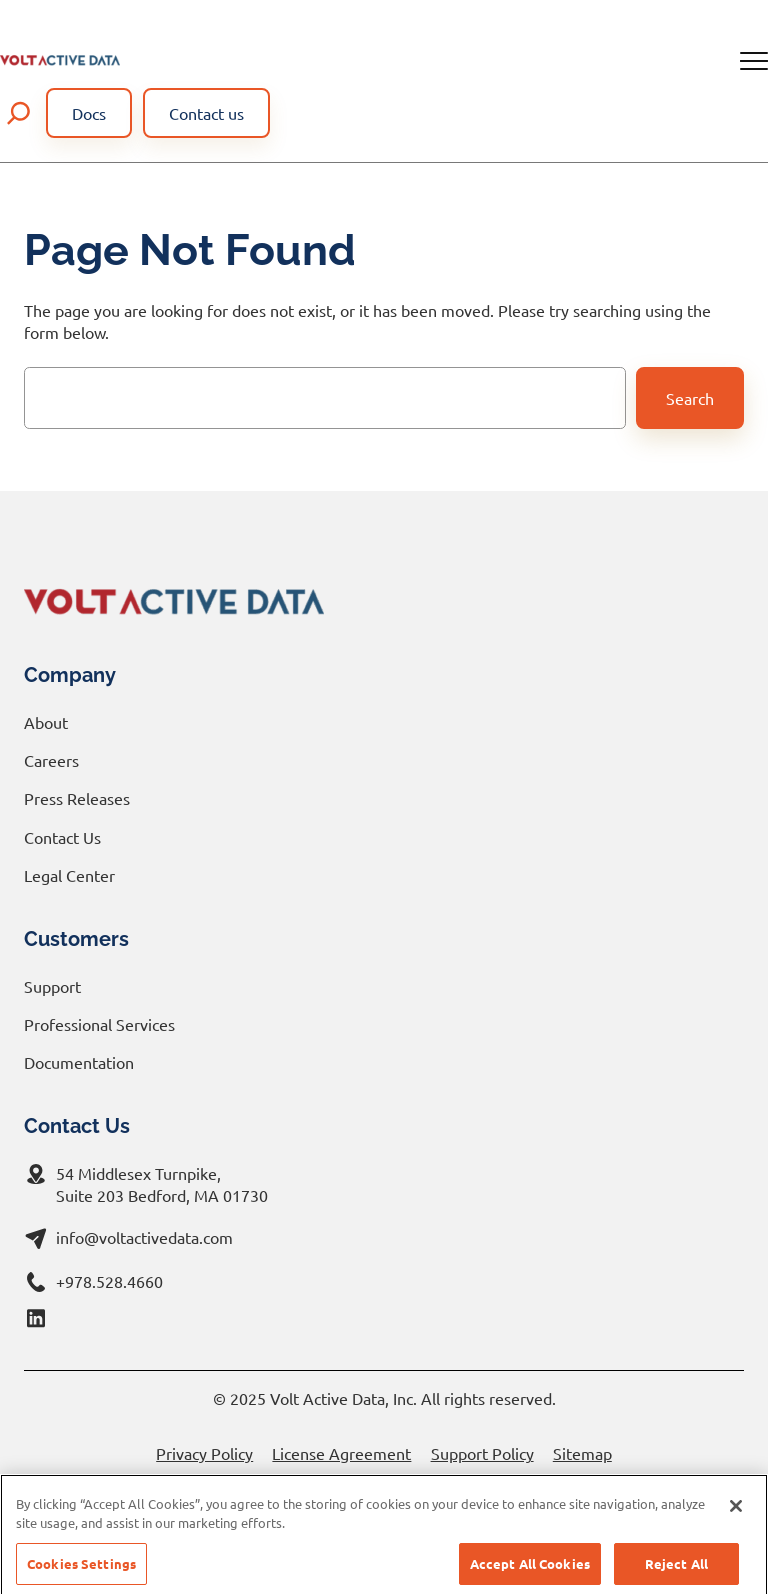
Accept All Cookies (530, 1572)
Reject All (676, 1572)
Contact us (206, 113)
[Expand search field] (19, 113)
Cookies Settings (81, 1572)
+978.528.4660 (109, 1281)
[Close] (736, 1515)
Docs (89, 113)
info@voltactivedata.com (144, 1237)
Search (690, 398)
